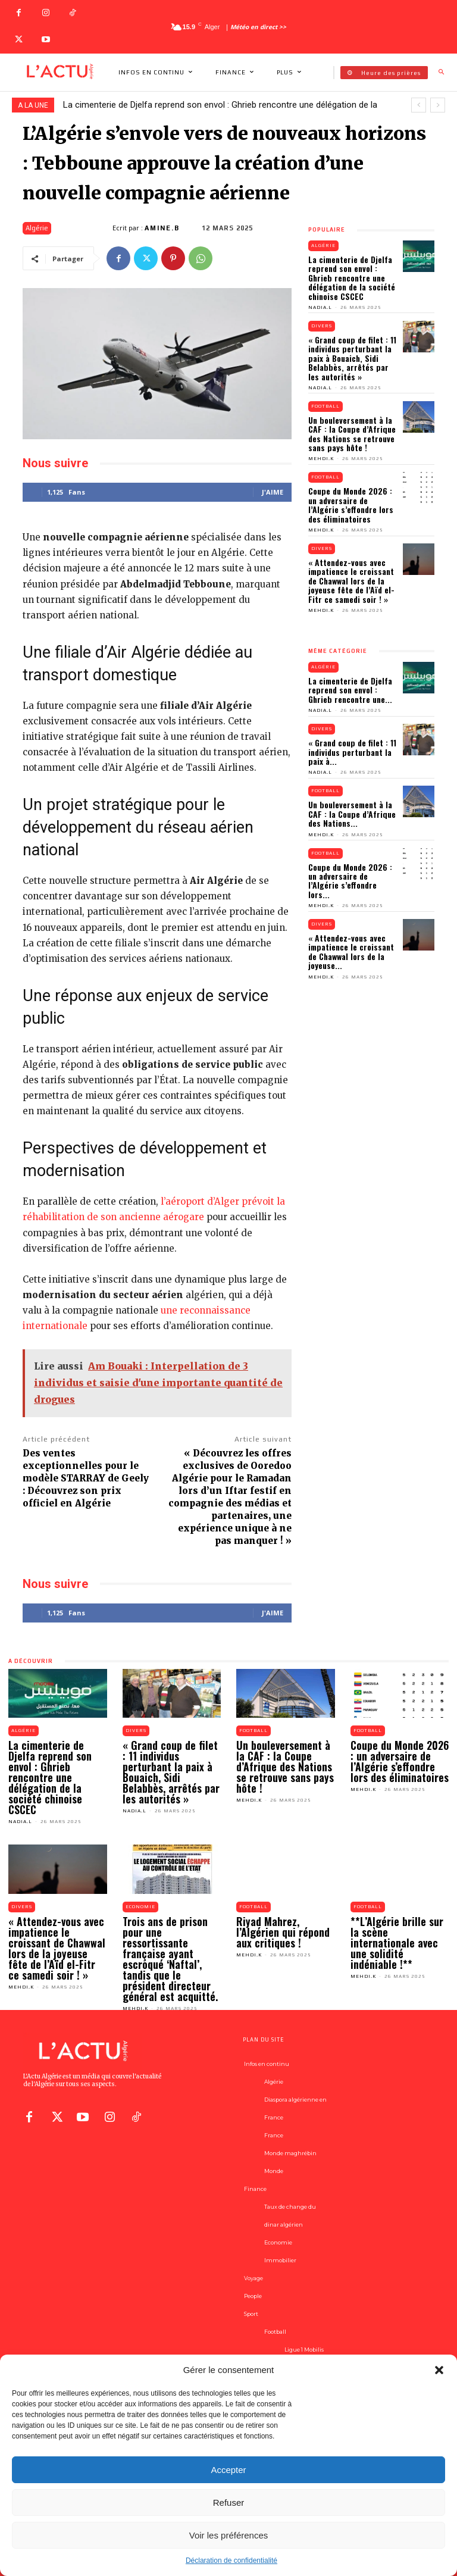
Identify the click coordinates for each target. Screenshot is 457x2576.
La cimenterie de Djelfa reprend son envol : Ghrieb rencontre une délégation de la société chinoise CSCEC (351, 277)
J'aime (272, 491)
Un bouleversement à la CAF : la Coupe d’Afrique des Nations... (352, 813)
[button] (439, 2370)
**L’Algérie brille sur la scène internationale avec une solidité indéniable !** (396, 1943)
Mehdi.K (321, 458)
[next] (437, 105)
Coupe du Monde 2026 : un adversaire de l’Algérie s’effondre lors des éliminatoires (350, 504)
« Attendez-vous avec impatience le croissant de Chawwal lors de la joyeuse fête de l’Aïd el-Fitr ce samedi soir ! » (351, 580)
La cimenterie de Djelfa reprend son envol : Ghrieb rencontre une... (350, 689)
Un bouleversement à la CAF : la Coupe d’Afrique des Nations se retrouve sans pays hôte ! (352, 434)
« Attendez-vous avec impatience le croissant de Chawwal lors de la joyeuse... (351, 951)
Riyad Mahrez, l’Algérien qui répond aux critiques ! (283, 1932)
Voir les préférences (228, 2535)
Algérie (37, 228)
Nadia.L (320, 307)
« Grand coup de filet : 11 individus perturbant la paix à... (352, 751)
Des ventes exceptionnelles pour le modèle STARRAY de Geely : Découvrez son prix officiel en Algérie (86, 1478)
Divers (321, 326)
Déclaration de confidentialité (231, 2560)
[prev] (418, 105)
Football (325, 406)
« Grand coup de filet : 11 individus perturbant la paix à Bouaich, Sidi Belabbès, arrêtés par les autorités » (352, 358)
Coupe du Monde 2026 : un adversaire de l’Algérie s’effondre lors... (350, 881)
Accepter (228, 2470)
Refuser (229, 2502)
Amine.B (162, 228)
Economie (140, 1906)
